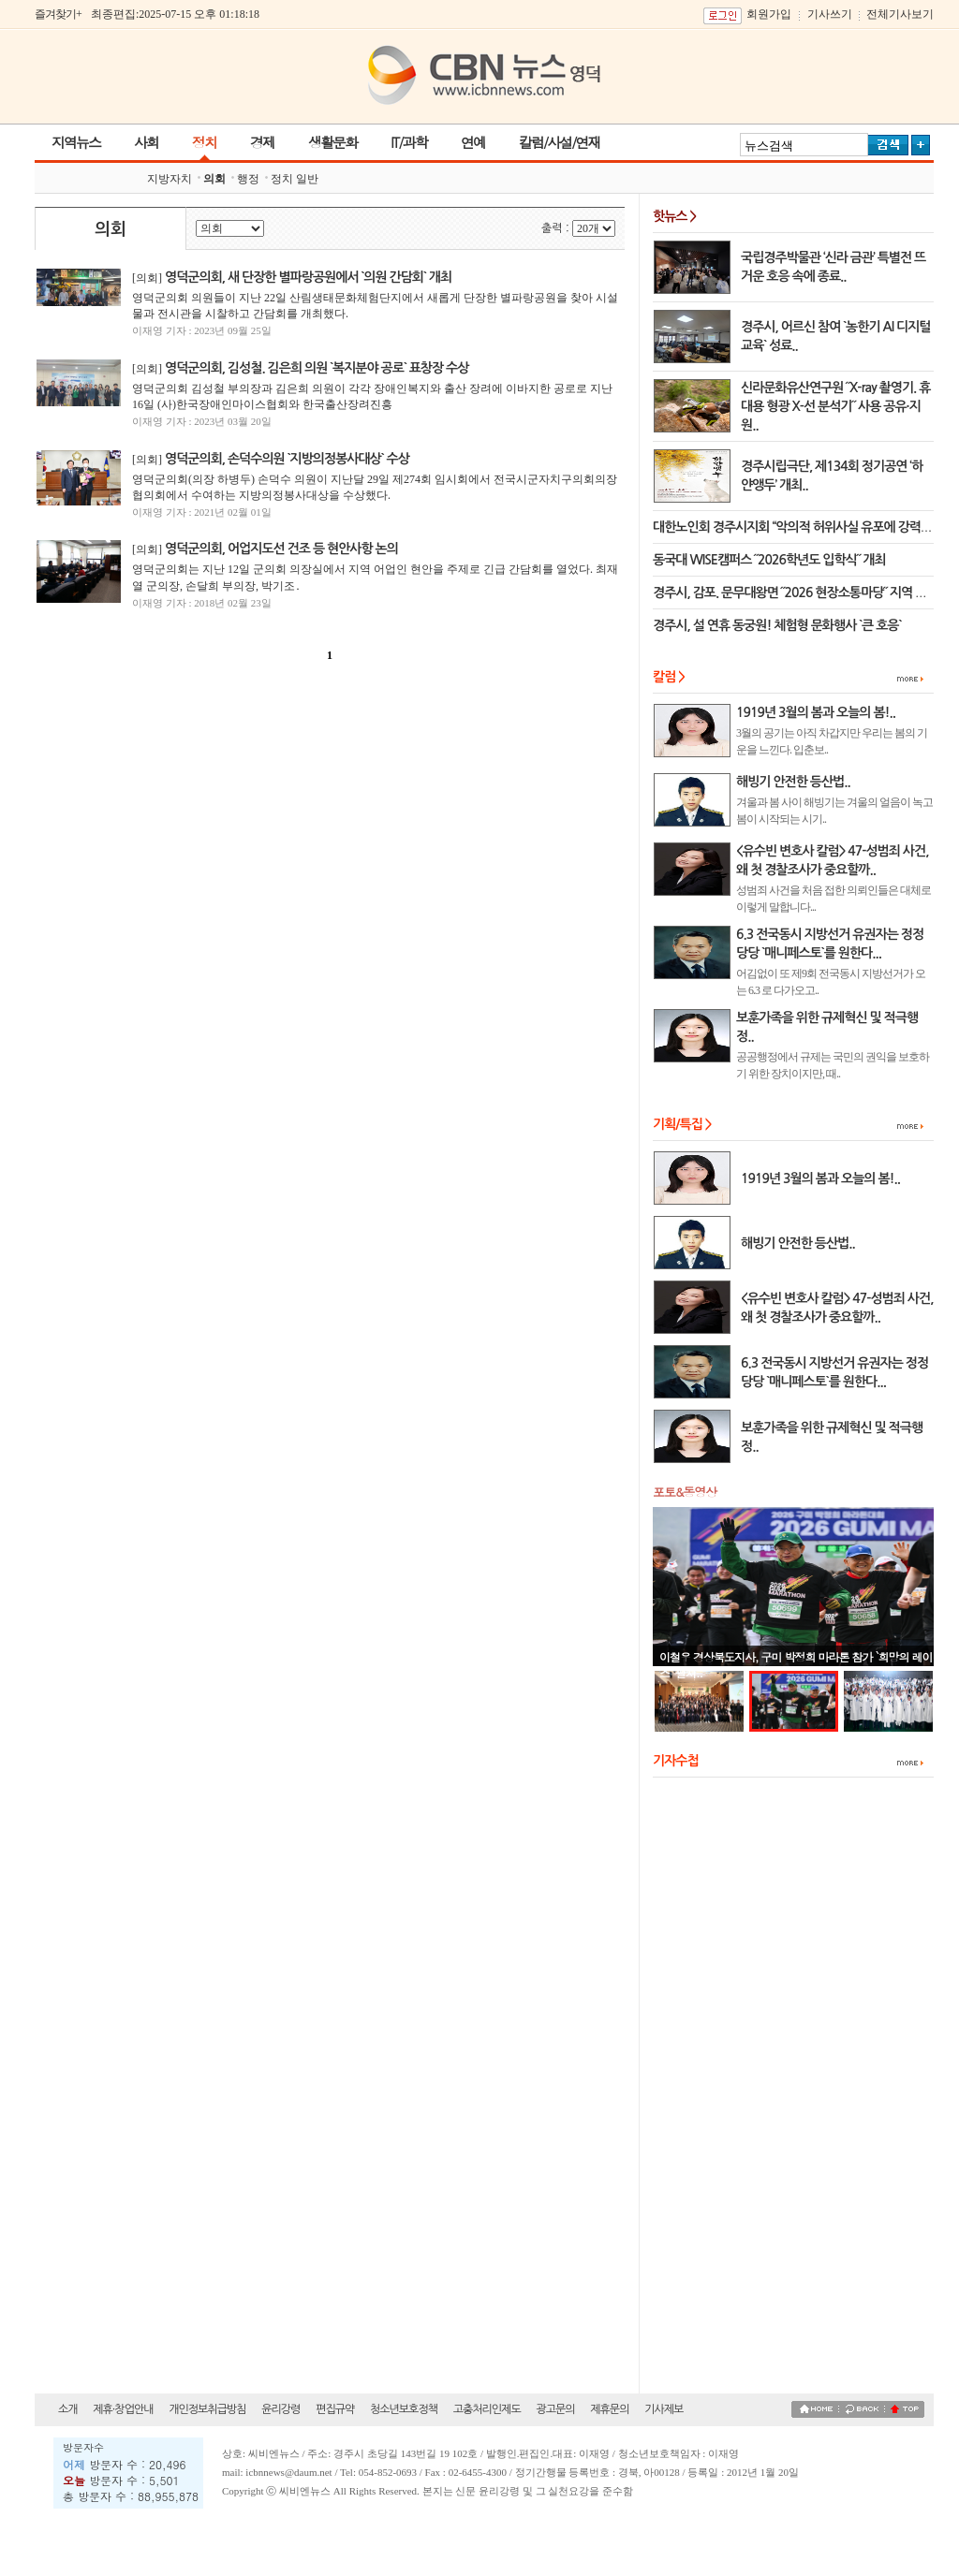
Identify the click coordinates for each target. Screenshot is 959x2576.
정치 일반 (294, 178)
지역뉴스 (76, 142)
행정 (248, 178)
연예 (473, 142)
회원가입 (768, 14)
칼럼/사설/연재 (559, 142)
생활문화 (332, 142)
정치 (204, 142)
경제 (262, 142)
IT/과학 (409, 142)
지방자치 (169, 178)
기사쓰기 (829, 14)
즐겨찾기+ (58, 14)
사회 (146, 142)
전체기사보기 (900, 14)
